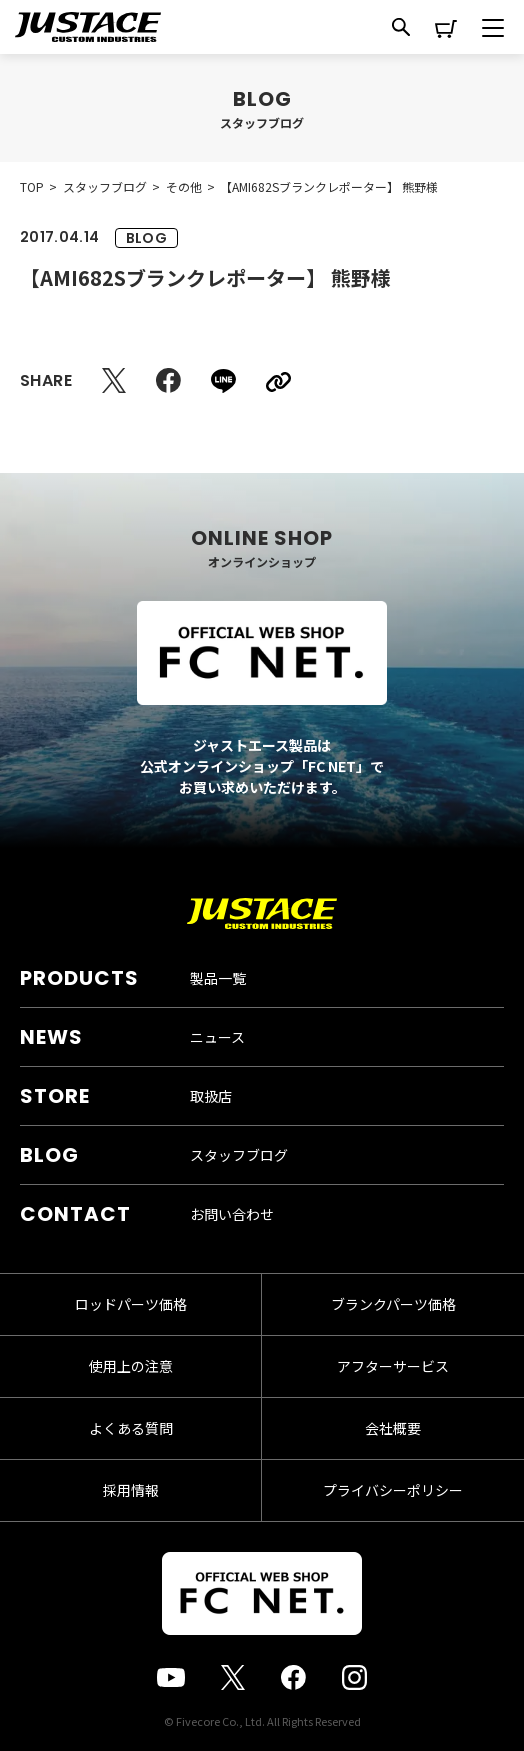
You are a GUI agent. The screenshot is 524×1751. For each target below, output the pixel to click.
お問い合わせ (232, 1214)
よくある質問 (131, 1428)
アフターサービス (393, 1366)
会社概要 (393, 1428)
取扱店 (211, 1096)
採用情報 (131, 1490)
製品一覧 (218, 978)
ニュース (217, 1037)
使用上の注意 (131, 1366)
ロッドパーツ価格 (131, 1304)
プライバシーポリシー (393, 1490)
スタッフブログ (239, 1155)
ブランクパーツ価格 (393, 1304)
